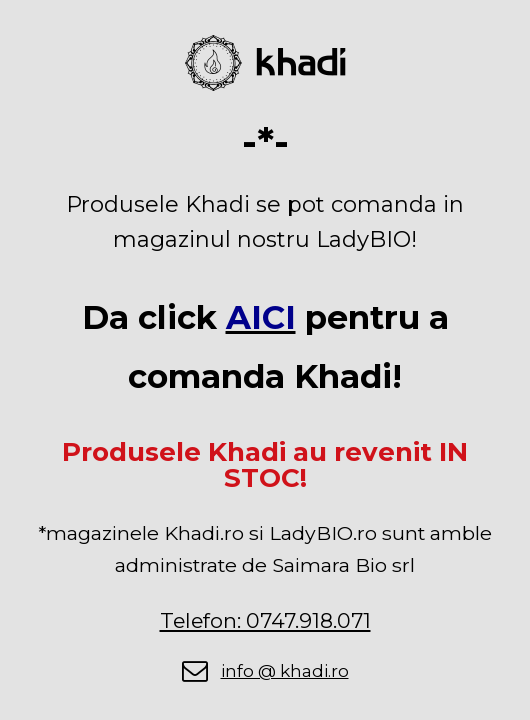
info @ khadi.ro (285, 671)
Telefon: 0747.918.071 (265, 620)
